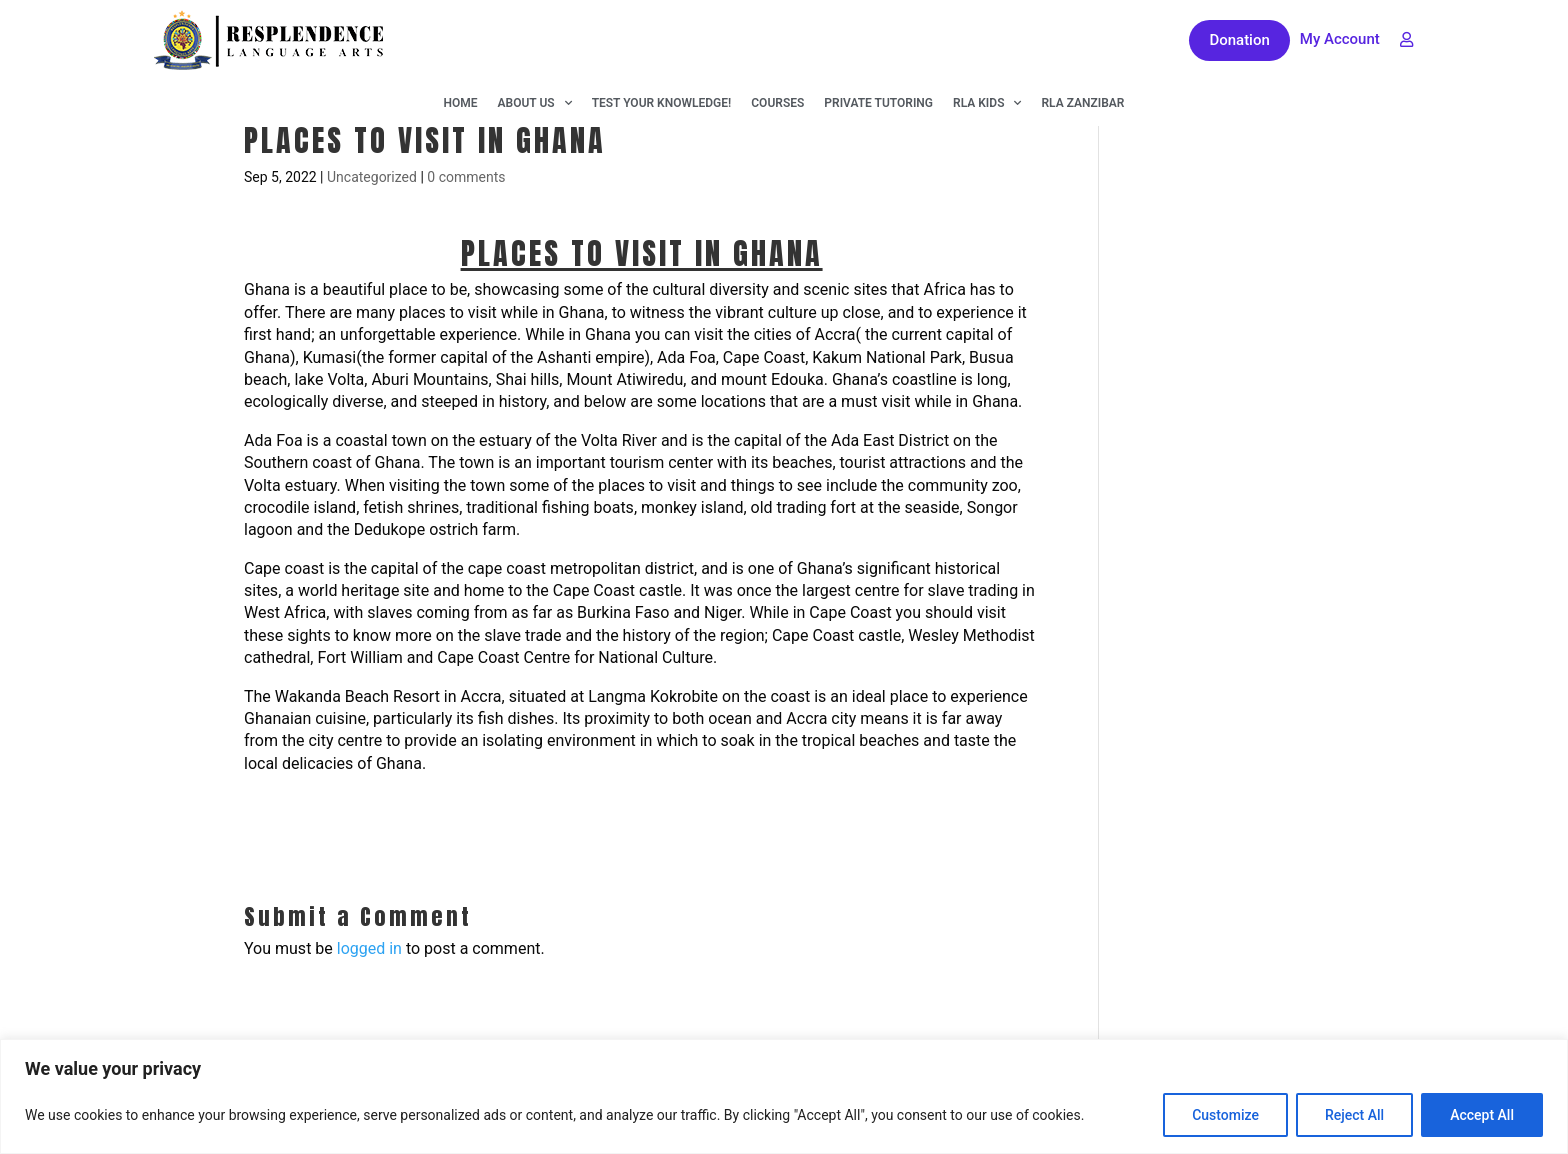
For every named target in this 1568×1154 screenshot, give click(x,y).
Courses (777, 103)
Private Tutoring (878, 103)
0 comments (466, 177)
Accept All (1482, 1115)
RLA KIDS (987, 103)
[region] (784, 1096)
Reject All (1354, 1115)
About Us (535, 103)
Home (461, 103)
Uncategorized (372, 177)
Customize (1225, 1115)
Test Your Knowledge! (662, 103)
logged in (369, 948)
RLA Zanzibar (1082, 103)
